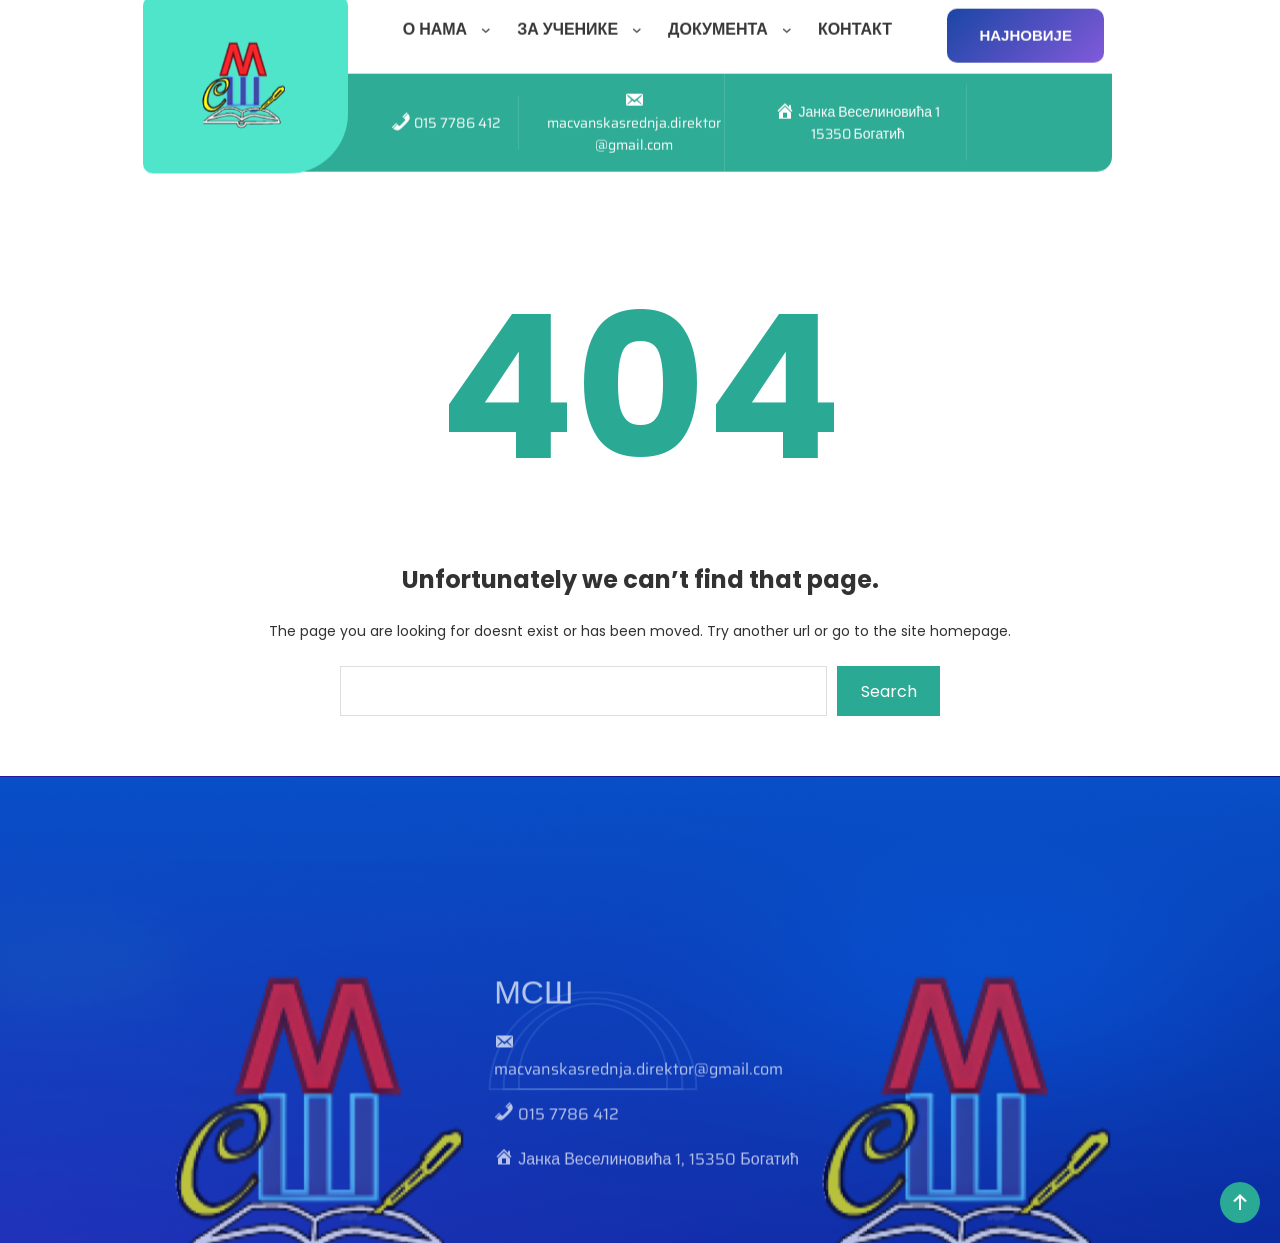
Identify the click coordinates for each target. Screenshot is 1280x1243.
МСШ (533, 1060)
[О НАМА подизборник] (490, 23)
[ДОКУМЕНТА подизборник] (791, 23)
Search (889, 691)
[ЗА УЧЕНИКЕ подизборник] (641, 23)
